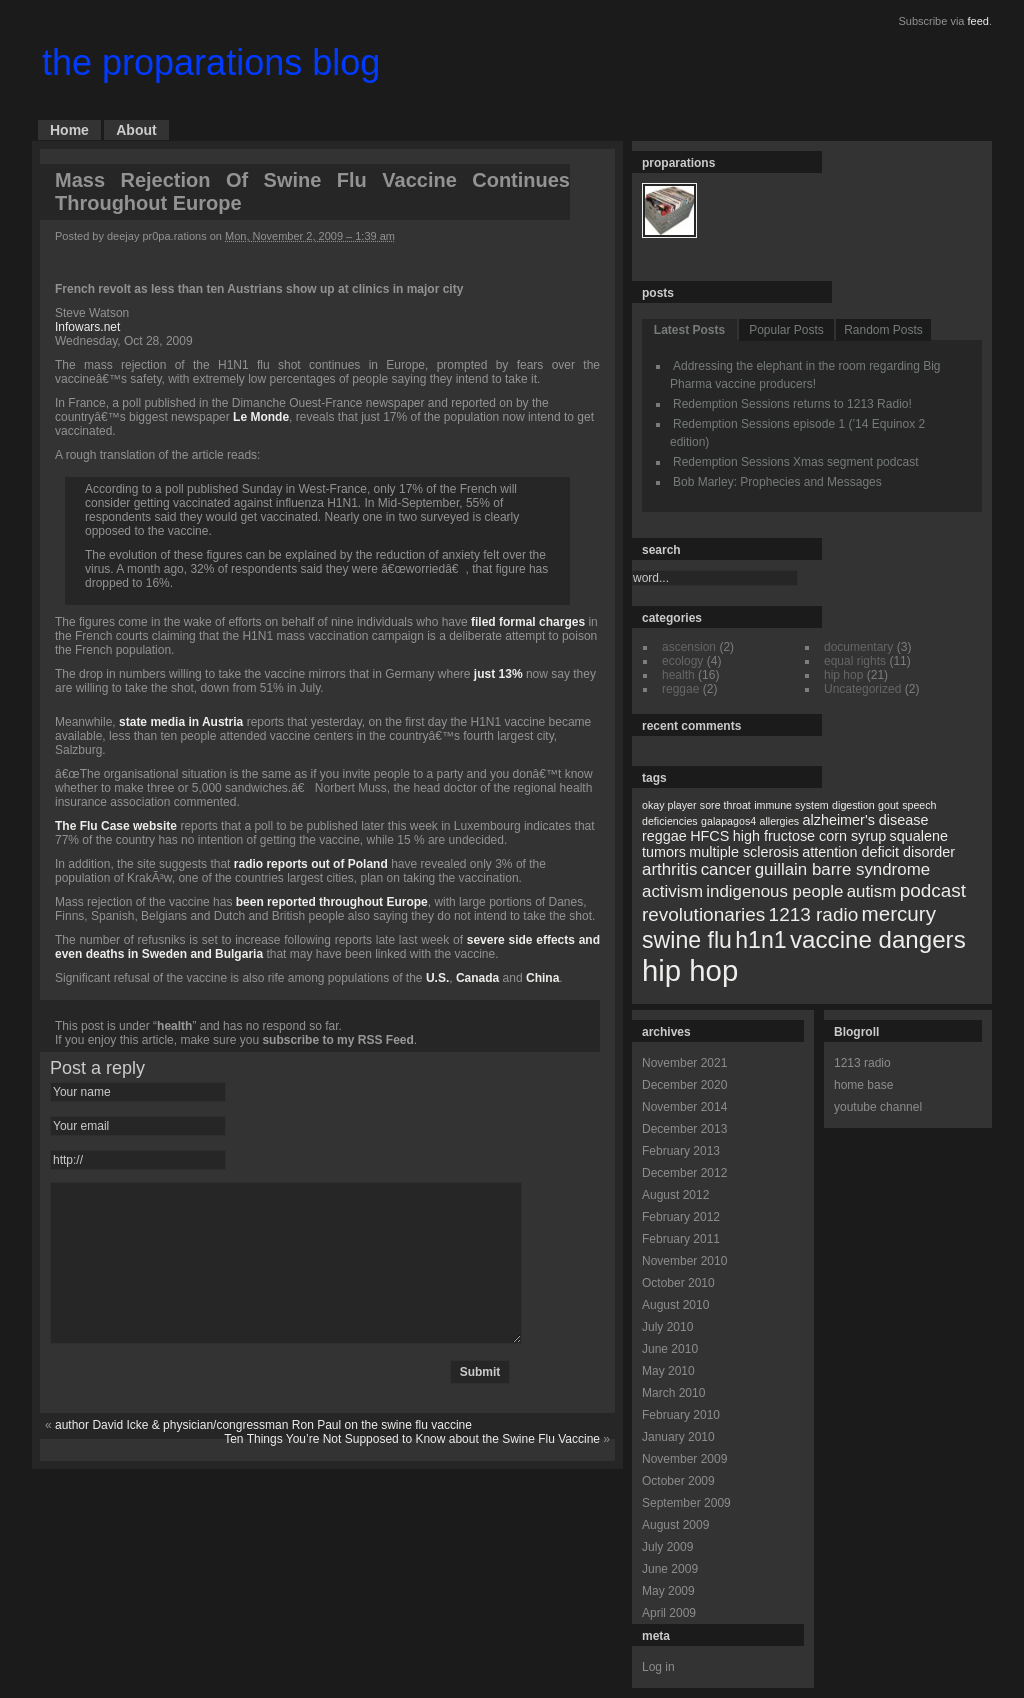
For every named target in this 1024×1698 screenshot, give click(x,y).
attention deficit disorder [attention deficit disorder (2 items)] (878, 852)
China (542, 978)
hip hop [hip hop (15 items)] (690, 970)
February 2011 (681, 1239)
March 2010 (673, 1393)
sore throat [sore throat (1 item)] (725, 805)
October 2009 (678, 1481)
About (136, 130)
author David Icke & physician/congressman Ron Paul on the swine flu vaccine (263, 1455)
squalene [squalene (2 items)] (919, 836)
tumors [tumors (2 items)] (664, 852)
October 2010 (678, 1283)
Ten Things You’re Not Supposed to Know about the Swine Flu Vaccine (412, 1469)
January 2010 (678, 1437)
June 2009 (670, 1569)
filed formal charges (528, 622)
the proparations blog (211, 62)
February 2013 (681, 1151)
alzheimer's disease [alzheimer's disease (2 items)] (866, 820)
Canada (477, 978)
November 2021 (684, 1063)
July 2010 (667, 1327)
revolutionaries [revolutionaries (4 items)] (703, 914)
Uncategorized (862, 689)
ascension (689, 647)
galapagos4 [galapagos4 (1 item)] (728, 821)
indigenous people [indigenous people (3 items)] (774, 891)
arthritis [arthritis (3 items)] (669, 869)
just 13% (498, 674)
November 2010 (684, 1261)
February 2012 (681, 1217)
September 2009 (686, 1503)
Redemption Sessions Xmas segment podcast (795, 462)
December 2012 (684, 1173)
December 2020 (684, 1085)
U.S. (437, 978)
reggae (680, 689)
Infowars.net (87, 327)
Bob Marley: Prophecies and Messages (777, 482)
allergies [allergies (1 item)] (779, 821)
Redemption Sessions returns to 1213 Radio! (792, 404)
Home (69, 130)
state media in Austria (181, 722)
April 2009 (669, 1613)
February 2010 (681, 1415)
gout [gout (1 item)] (888, 805)
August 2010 (675, 1305)
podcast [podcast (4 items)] (933, 890)
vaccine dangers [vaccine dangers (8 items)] (878, 939)
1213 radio (862, 1063)
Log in (658, 1667)
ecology (682, 661)
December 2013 (684, 1129)
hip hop (843, 675)
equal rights (855, 661)
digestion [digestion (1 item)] (853, 805)
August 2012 (675, 1195)
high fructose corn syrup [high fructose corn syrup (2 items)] (810, 836)
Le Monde (261, 417)
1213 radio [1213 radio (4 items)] (814, 914)
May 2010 (668, 1371)
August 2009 (675, 1525)
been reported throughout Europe (332, 902)
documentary (858, 647)
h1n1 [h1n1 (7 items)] (760, 940)
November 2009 (684, 1459)
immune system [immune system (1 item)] (791, 805)
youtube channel (878, 1107)
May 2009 (668, 1591)
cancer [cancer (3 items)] (726, 869)
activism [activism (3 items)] (672, 891)
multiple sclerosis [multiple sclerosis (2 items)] (744, 852)
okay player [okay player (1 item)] (669, 805)
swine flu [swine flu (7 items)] (687, 940)
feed (978, 21)
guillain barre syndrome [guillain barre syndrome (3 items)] (842, 869)
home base (863, 1085)
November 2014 (684, 1107)
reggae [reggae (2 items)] (664, 836)
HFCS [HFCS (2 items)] (709, 836)
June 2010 (670, 1349)
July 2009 (667, 1547)
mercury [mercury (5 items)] (899, 913)
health (174, 1026)
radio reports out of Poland (311, 864)
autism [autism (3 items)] (872, 891)
